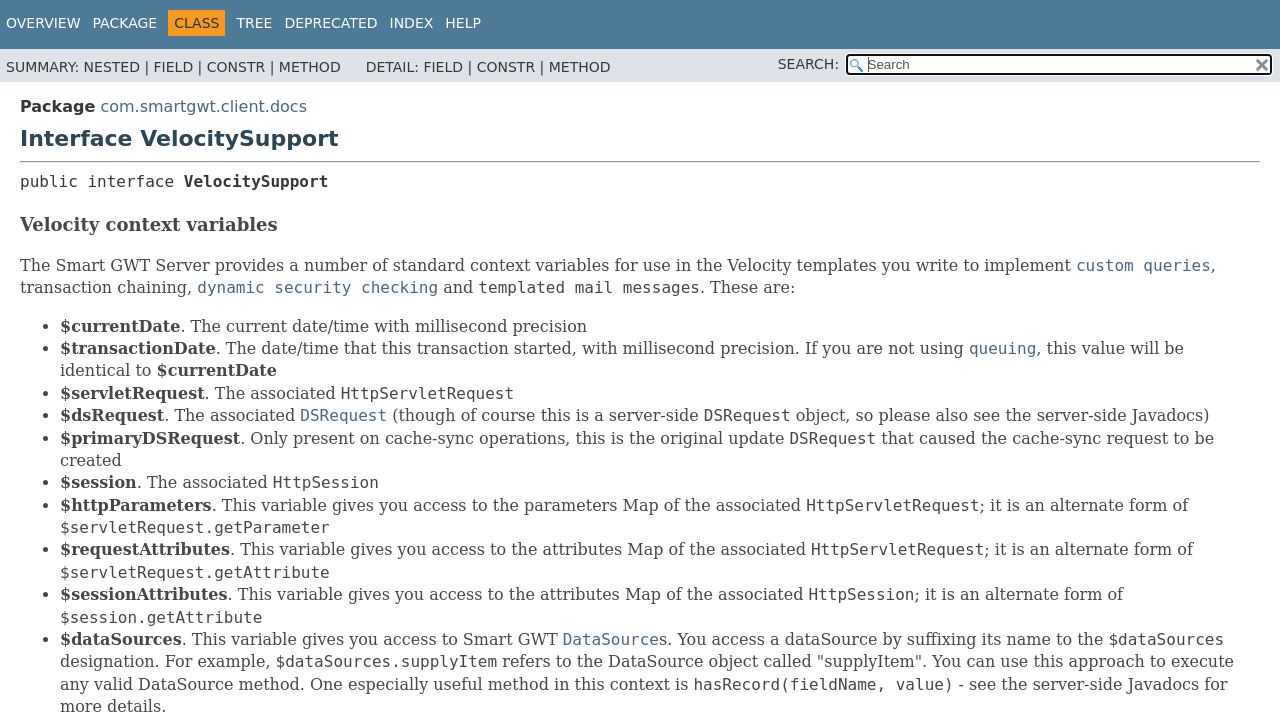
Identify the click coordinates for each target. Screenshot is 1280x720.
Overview (43, 23)
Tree (254, 23)
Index (412, 23)
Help (463, 23)
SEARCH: (808, 64)
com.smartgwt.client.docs (203, 106)
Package (125, 23)
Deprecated (330, 23)
